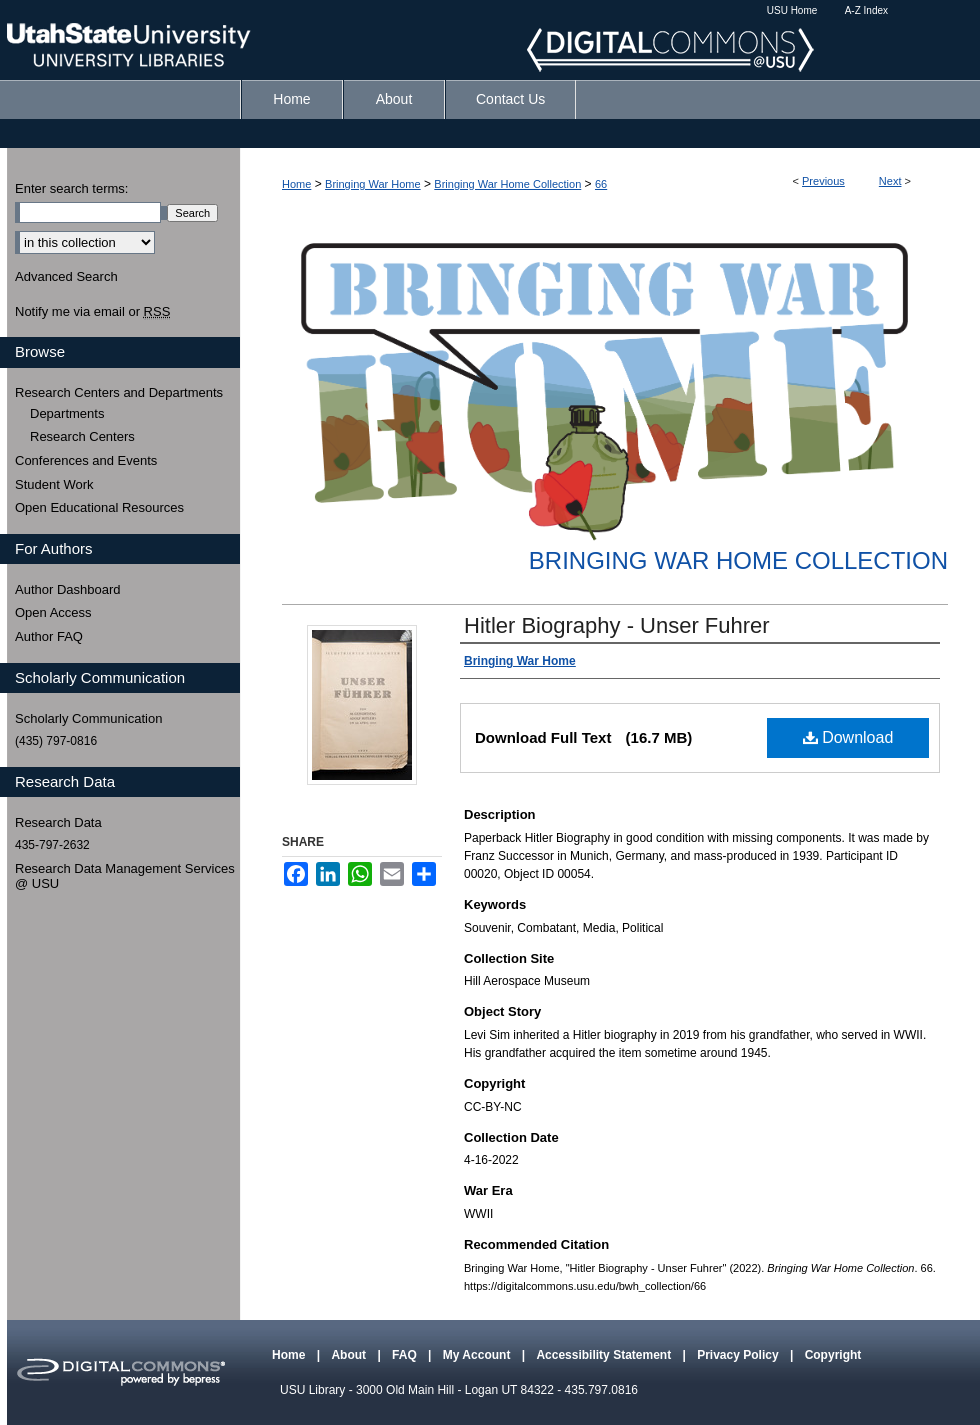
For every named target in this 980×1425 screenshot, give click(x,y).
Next (890, 181)
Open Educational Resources (99, 507)
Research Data (58, 822)
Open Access (53, 612)
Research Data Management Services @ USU (125, 876)
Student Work (54, 484)
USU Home (792, 10)
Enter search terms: (71, 188)
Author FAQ (49, 636)
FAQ (406, 1355)
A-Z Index (866, 10)
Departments (67, 413)
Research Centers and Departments (119, 392)
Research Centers (82, 436)
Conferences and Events (86, 460)
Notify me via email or (92, 312)
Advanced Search (66, 276)
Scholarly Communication (88, 718)
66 (601, 184)
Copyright (833, 1355)
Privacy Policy (739, 1355)
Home (296, 184)
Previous (823, 181)
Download (848, 737)
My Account (478, 1355)
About (350, 1355)
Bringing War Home (373, 184)
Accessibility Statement (605, 1355)
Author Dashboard (68, 589)
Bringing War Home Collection (507, 184)
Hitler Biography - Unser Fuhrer (617, 625)
